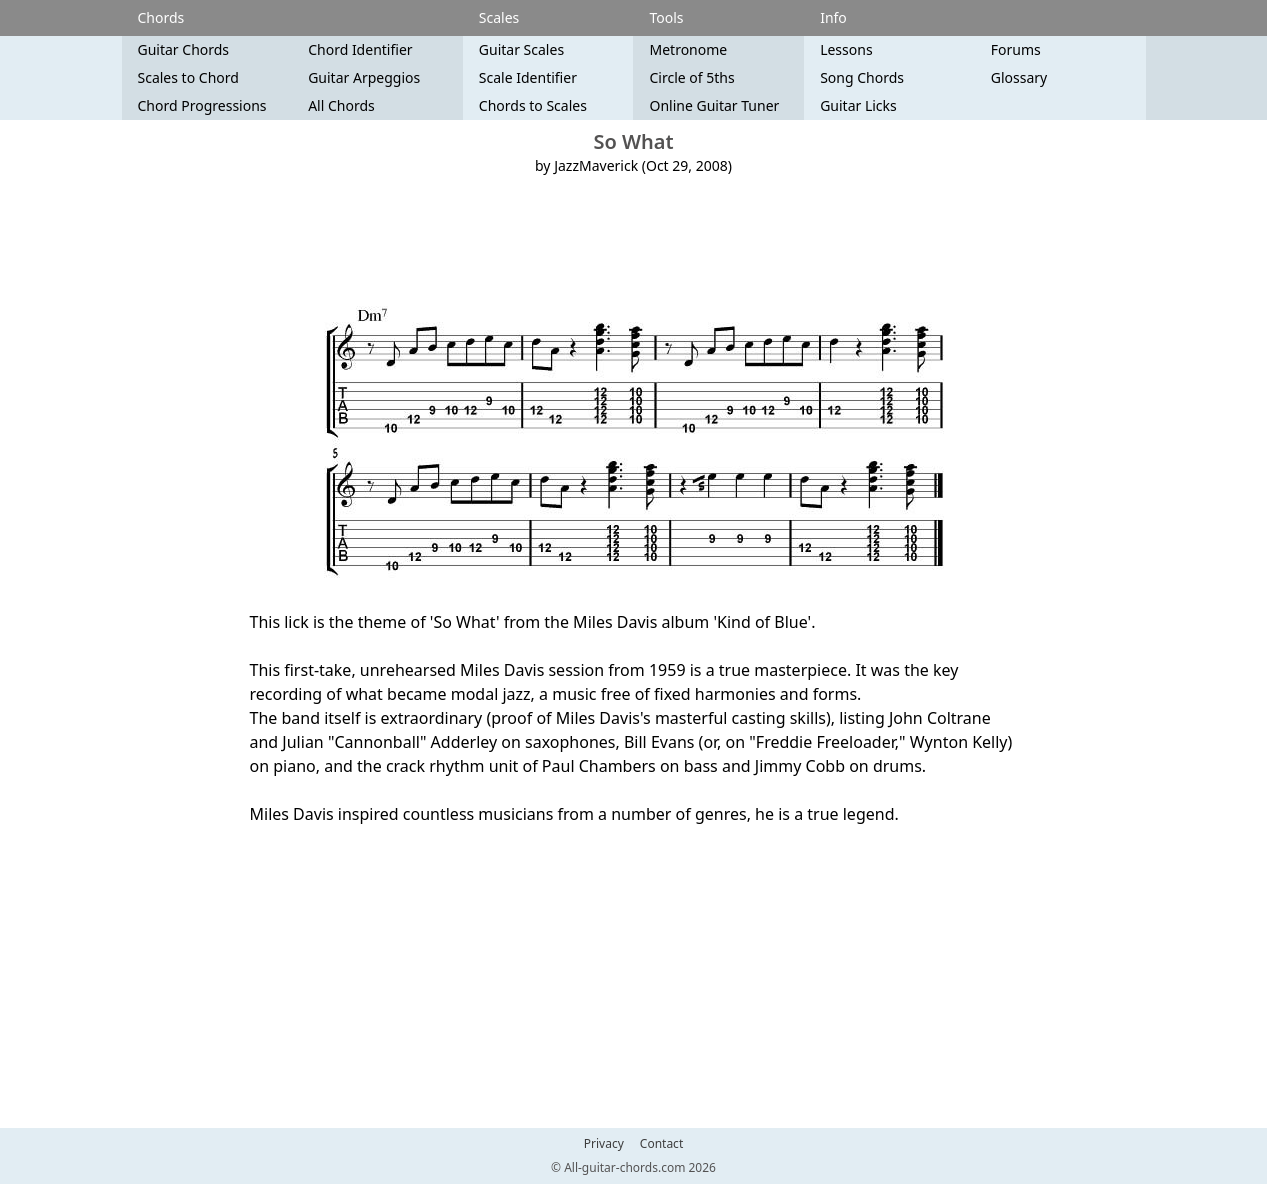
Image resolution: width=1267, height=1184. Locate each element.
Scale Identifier (528, 77)
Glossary (1019, 77)
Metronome (688, 49)
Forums (1016, 49)
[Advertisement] (634, 241)
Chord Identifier (360, 49)
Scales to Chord (188, 77)
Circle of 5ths (691, 77)
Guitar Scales (521, 49)
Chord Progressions (202, 105)
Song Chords (862, 77)
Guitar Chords (184, 49)
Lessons (846, 49)
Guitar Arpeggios (364, 77)
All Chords (341, 105)
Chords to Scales (533, 105)
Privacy (604, 1144)
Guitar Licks (858, 105)
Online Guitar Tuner (714, 105)
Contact (661, 1144)
